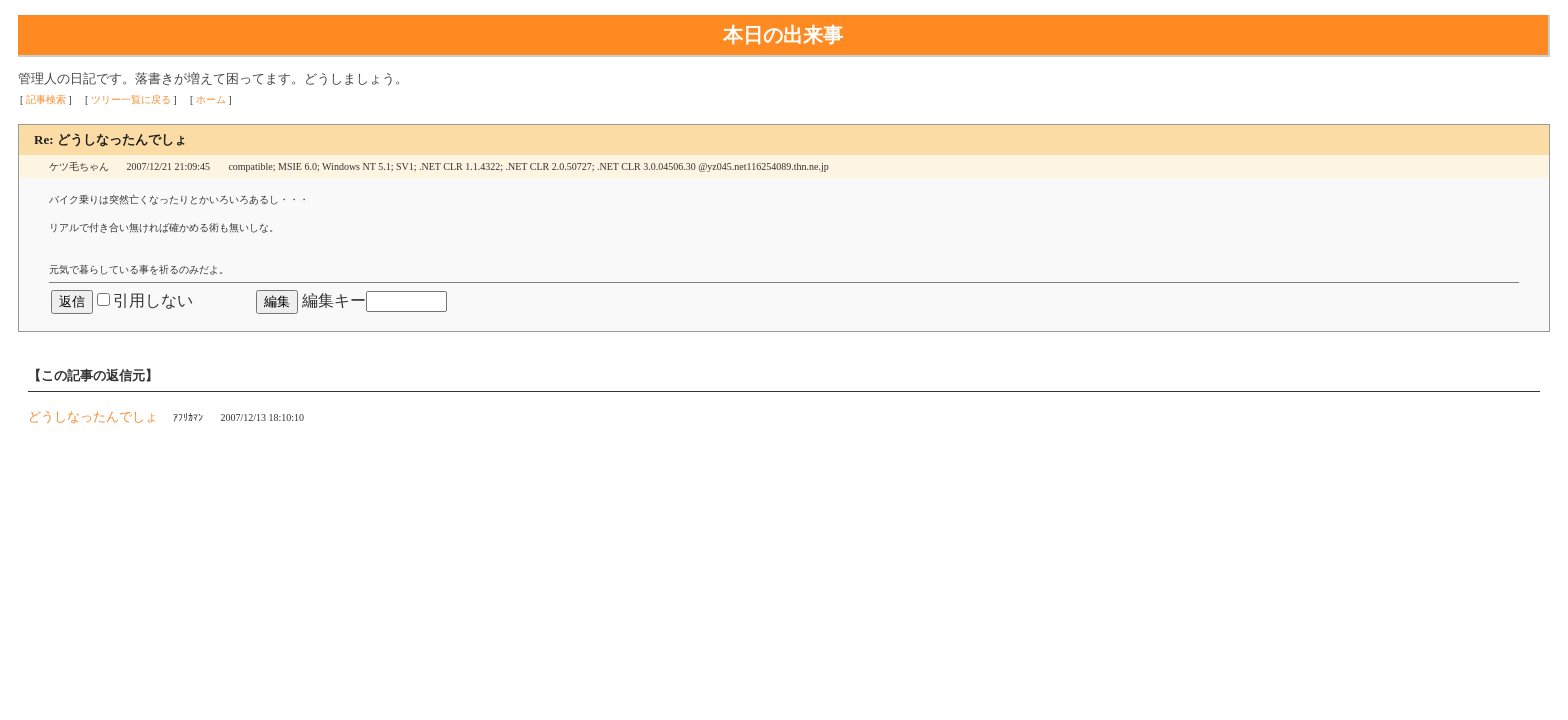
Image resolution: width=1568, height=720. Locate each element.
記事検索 (46, 99)
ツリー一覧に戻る (131, 99)
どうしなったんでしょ (93, 416)
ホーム (211, 99)
